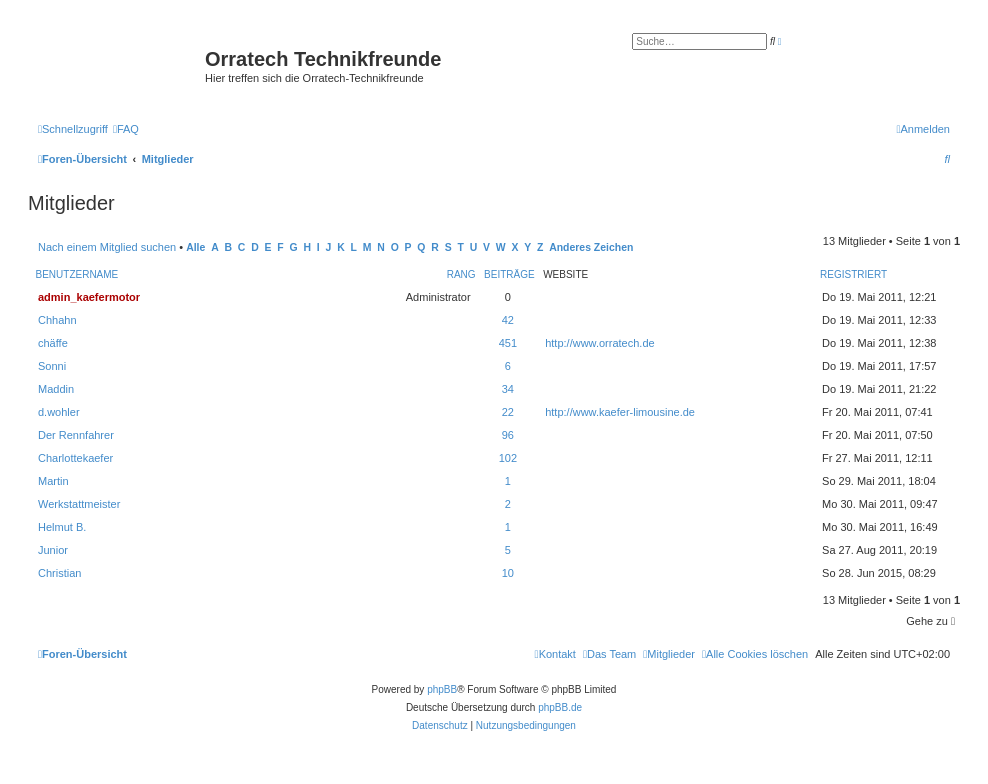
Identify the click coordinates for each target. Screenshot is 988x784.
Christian (59, 573)
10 (508, 573)
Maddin (56, 389)
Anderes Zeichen (591, 247)
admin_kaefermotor (89, 297)
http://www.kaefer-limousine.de (620, 412)
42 (508, 320)
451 (508, 343)
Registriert (853, 274)
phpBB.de (560, 707)
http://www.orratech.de (599, 343)
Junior (53, 550)
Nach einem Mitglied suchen (107, 247)
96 (508, 435)
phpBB (442, 689)
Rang (461, 274)
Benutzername (77, 274)
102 (508, 458)
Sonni (52, 366)
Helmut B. (62, 527)
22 (508, 412)
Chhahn (57, 320)
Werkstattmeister (79, 504)
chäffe (53, 343)
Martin (53, 481)
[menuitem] (126, 129)
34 (508, 389)
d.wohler (59, 412)
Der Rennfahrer (76, 435)
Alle (195, 247)
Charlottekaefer (75, 458)
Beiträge (509, 274)
